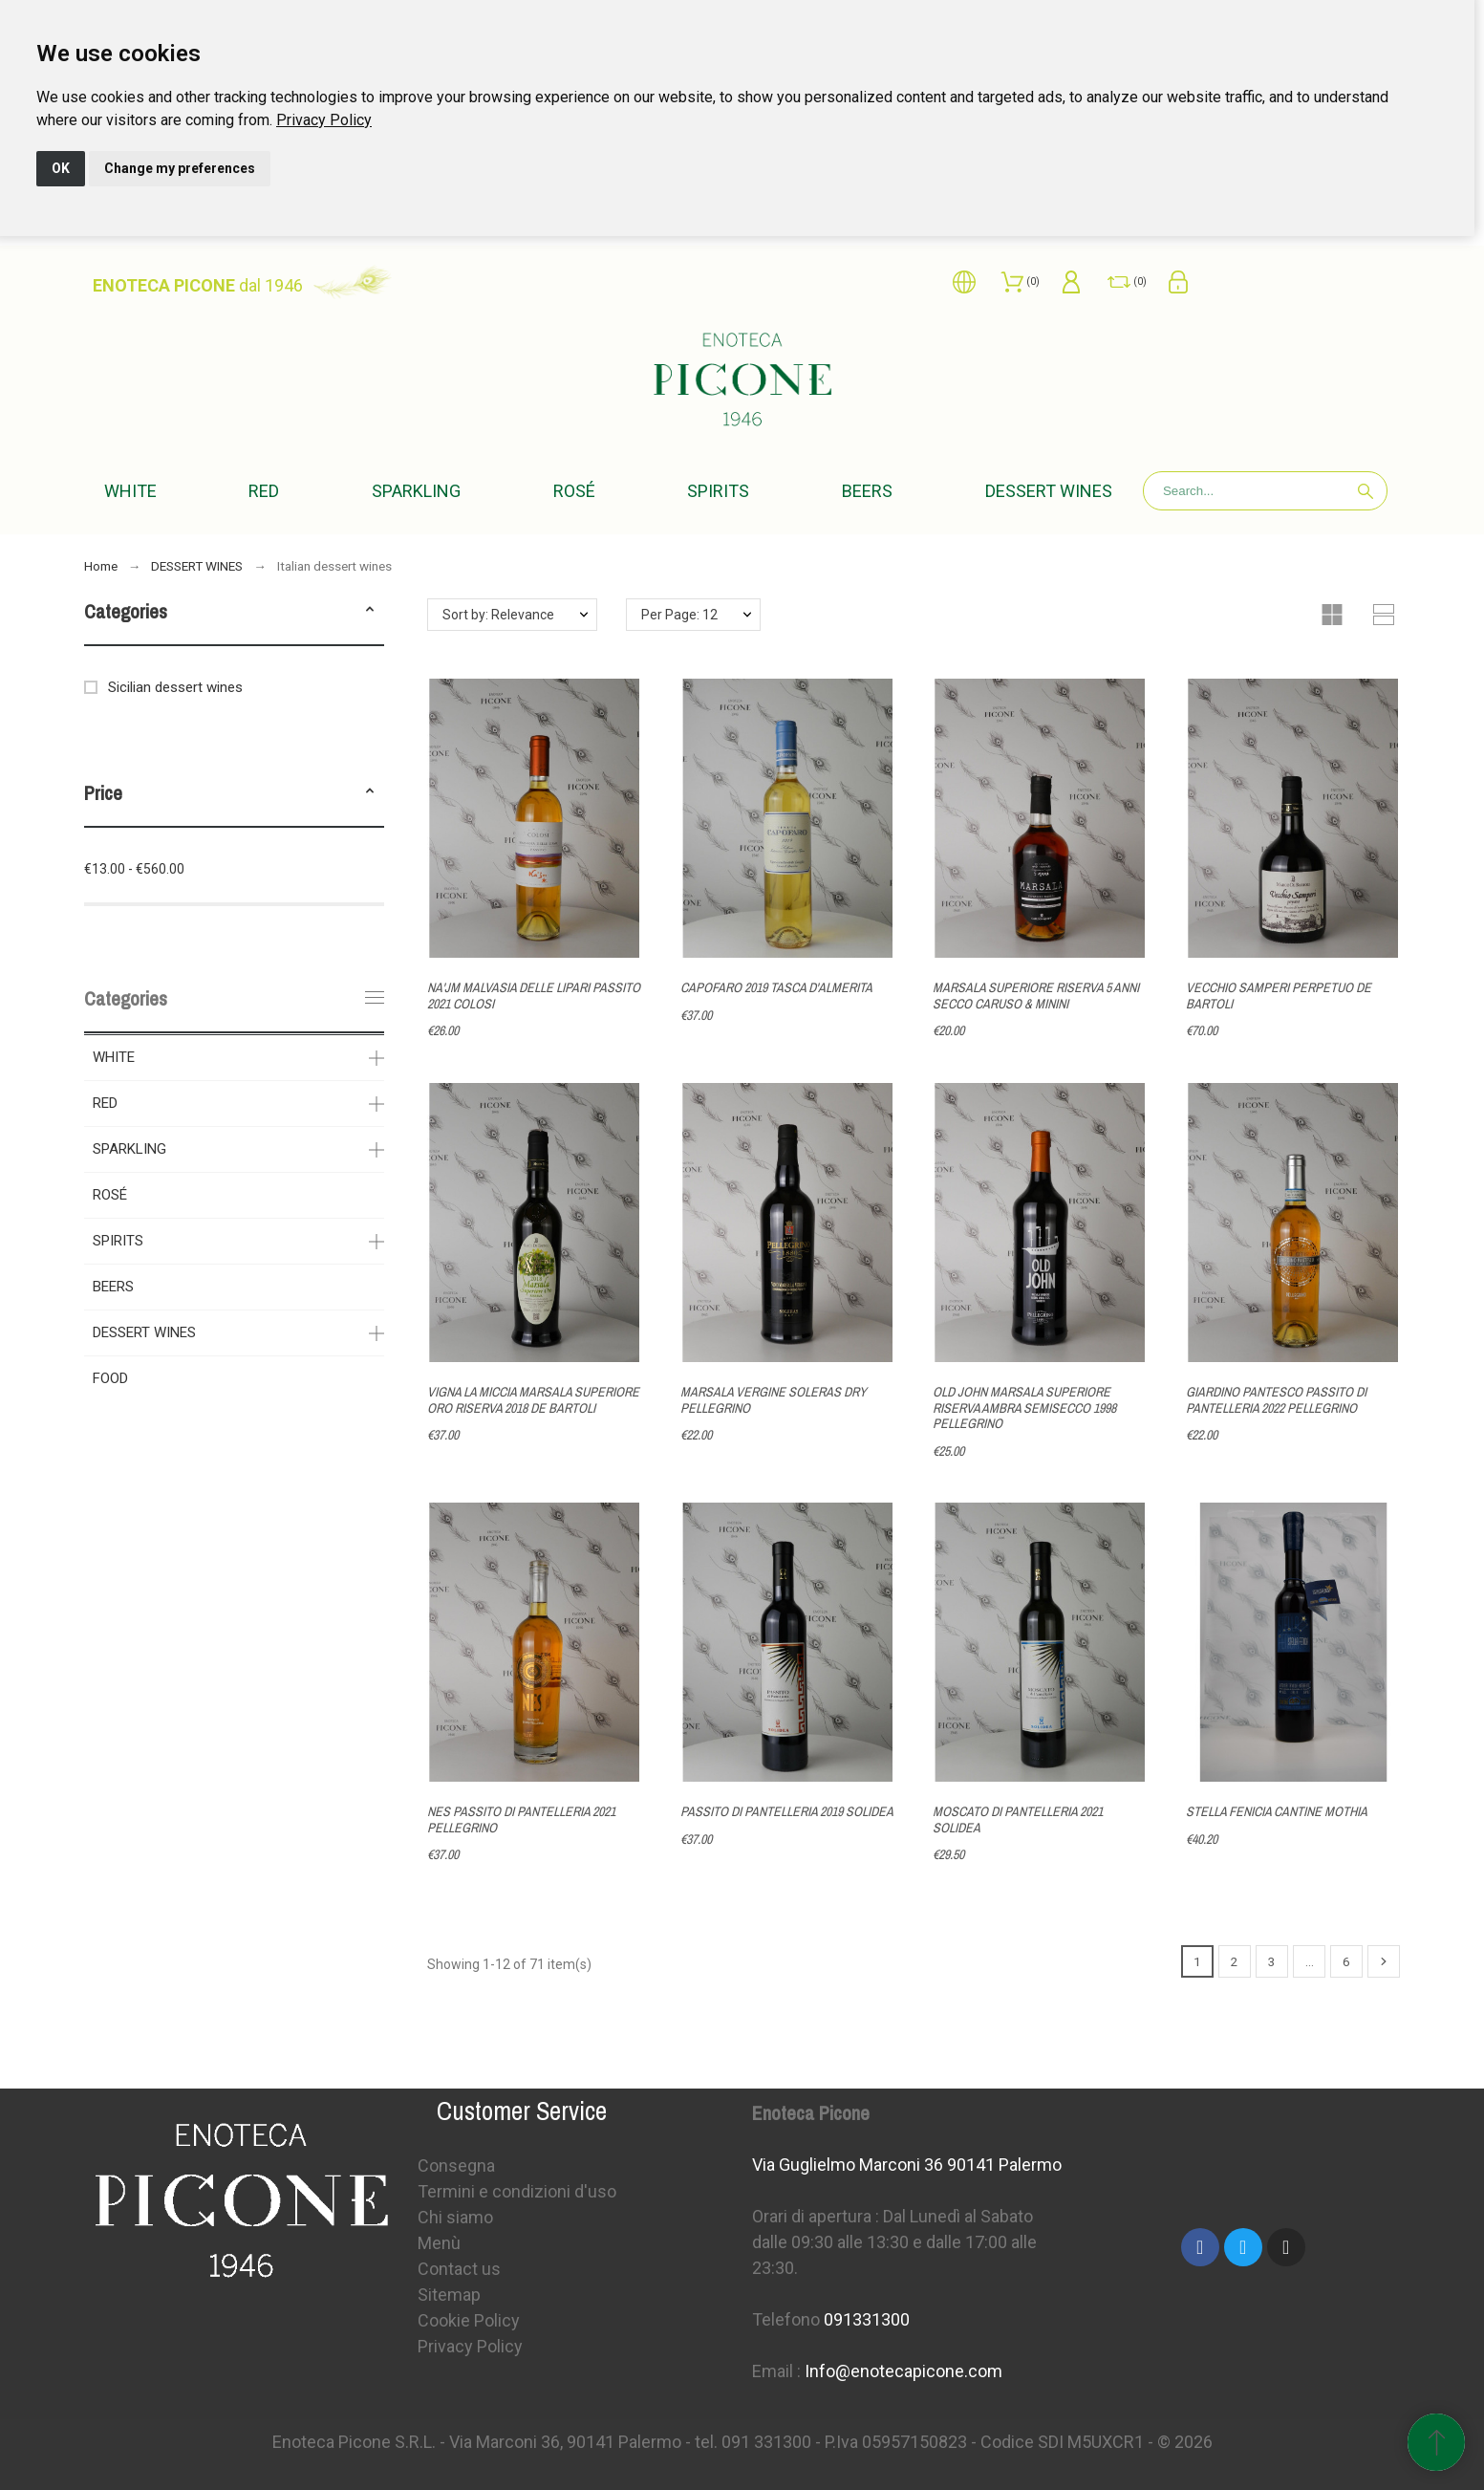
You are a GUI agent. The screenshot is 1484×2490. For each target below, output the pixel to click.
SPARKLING (129, 1149)
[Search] (1265, 490)
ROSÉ (110, 1194)
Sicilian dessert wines (175, 687)
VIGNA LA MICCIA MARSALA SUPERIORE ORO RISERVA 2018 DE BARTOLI (533, 1400)
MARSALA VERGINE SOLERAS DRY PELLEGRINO (773, 1400)
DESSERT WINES (144, 1332)
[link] (324, 120)
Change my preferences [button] (179, 168)
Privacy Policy (324, 120)
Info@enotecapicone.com (903, 2371)
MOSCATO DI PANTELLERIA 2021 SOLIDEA (1018, 1819)
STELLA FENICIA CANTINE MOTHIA (1276, 1811)
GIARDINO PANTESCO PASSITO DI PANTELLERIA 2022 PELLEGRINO (1276, 1400)
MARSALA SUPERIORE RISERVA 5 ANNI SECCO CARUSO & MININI (1036, 995)
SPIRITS (118, 1240)
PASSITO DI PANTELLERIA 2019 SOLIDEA (786, 1811)
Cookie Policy (469, 2320)
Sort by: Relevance (498, 614)
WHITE (114, 1057)
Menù (439, 2243)
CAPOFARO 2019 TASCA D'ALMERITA (776, 987)
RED (105, 1103)
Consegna (456, 2165)
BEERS (113, 1286)
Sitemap (449, 2294)
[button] (369, 611)
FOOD (110, 1378)
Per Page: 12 (679, 614)
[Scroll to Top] (1436, 2442)
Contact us (459, 2269)
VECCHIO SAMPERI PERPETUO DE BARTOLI (1278, 995)
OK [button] (61, 168)
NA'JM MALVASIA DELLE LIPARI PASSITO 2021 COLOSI (533, 995)
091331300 (867, 2319)
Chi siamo (455, 2217)
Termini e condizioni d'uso (517, 2191)
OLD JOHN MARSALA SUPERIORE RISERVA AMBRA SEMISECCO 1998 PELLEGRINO (1024, 1407)
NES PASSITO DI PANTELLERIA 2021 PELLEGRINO (521, 1819)
